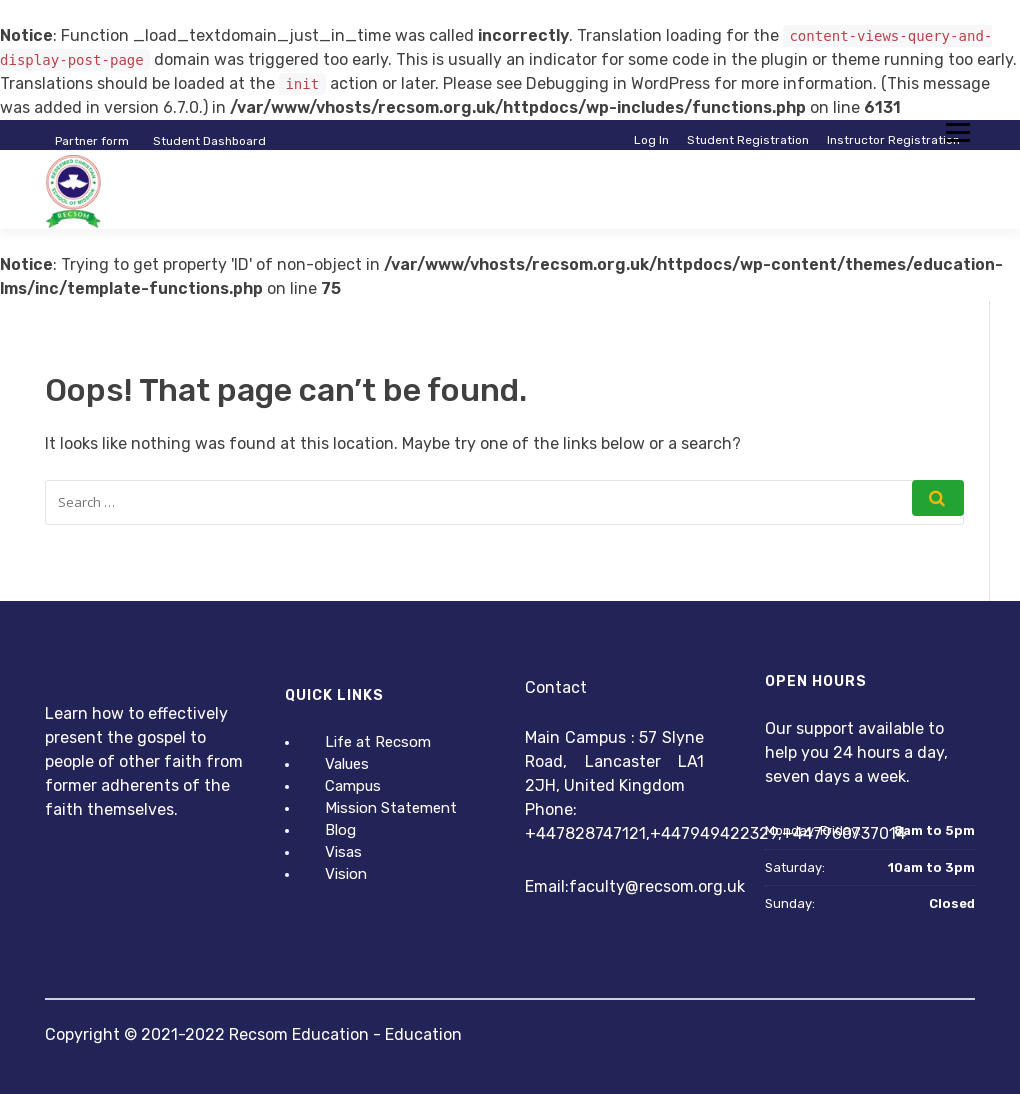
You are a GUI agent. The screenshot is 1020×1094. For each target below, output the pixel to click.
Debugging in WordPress (618, 83)
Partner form (92, 141)
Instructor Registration (893, 140)
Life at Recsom (378, 742)
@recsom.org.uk (685, 886)
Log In (651, 140)
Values (347, 764)
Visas (343, 852)
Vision (346, 874)
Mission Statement (391, 808)
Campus (353, 786)
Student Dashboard (209, 141)
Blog (340, 830)
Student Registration (748, 140)
